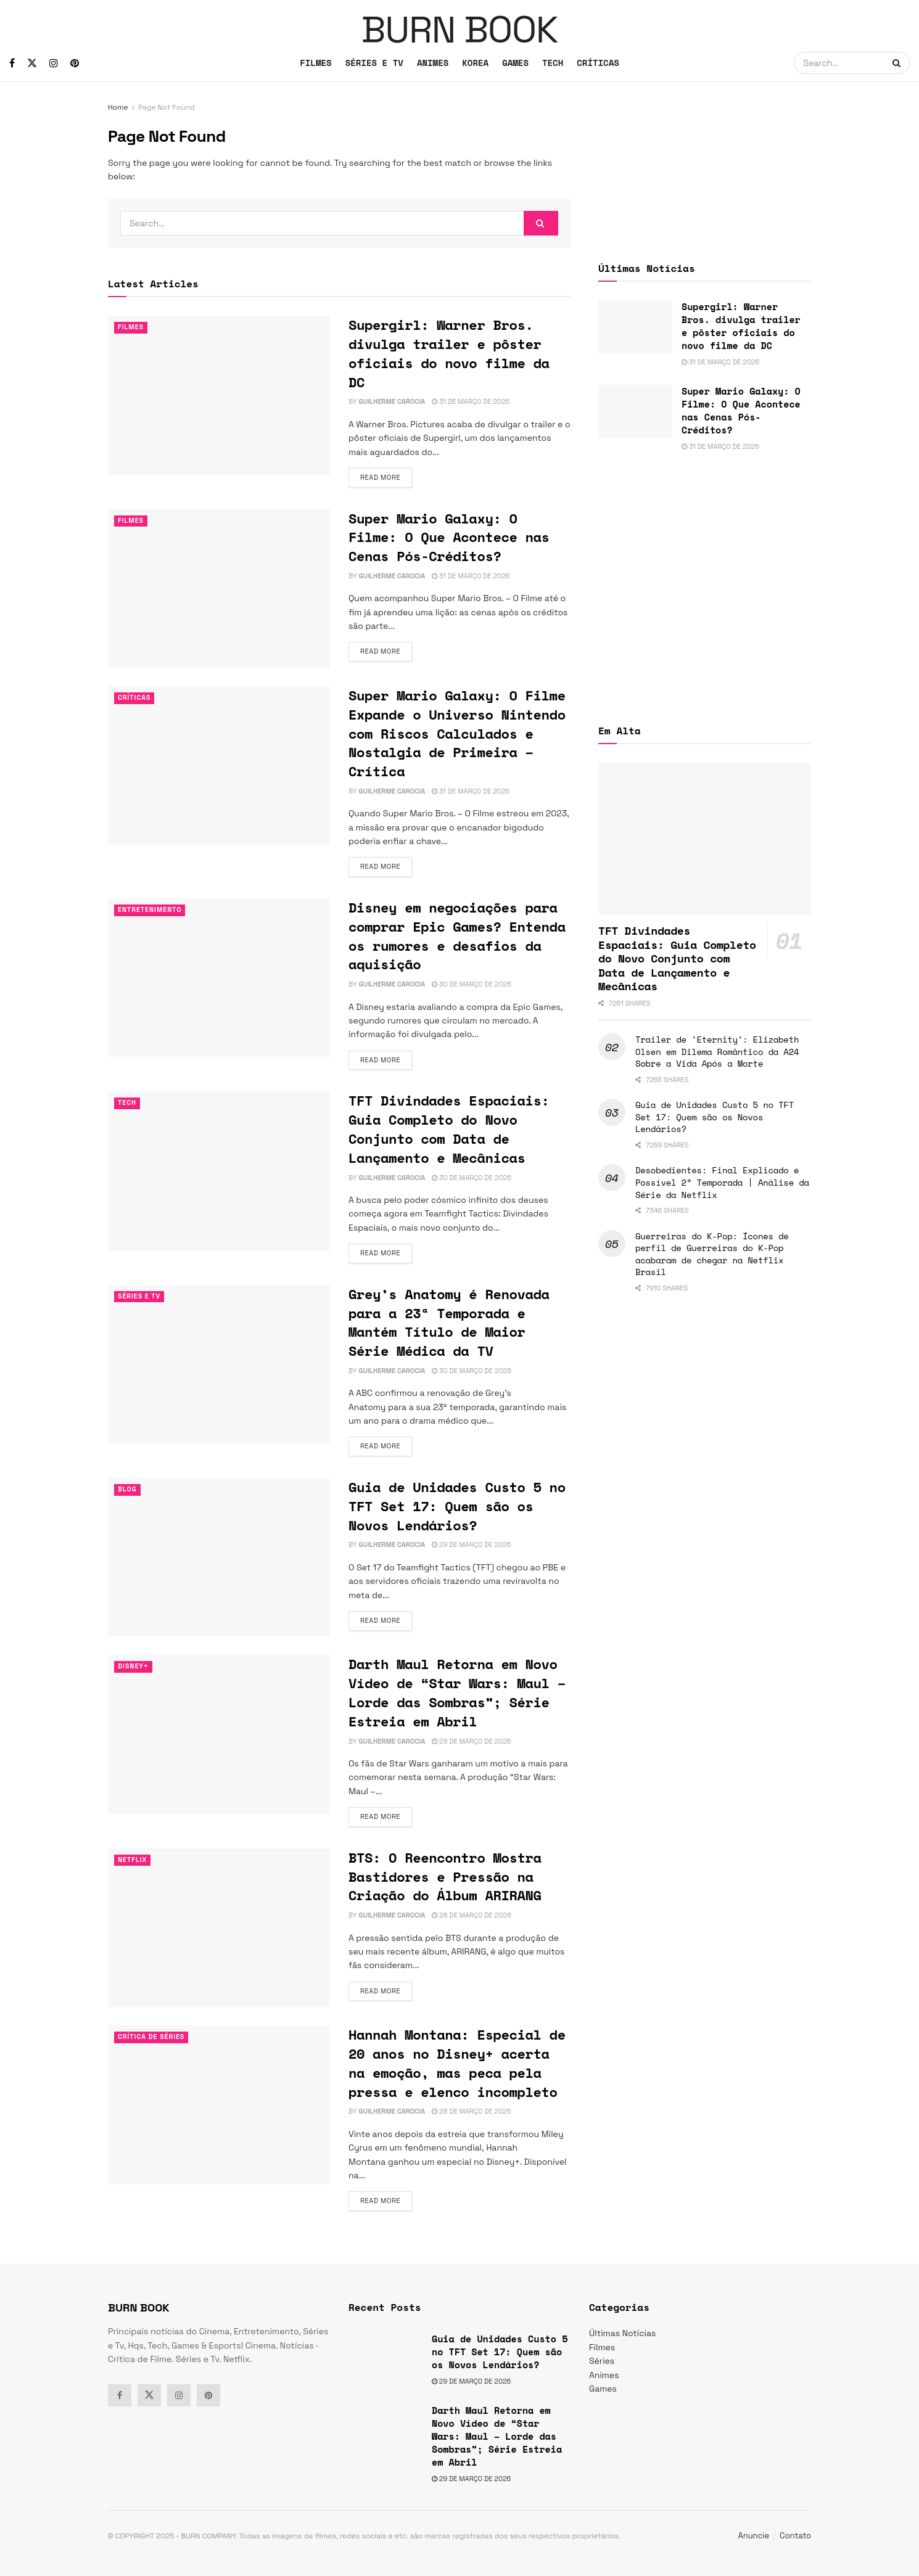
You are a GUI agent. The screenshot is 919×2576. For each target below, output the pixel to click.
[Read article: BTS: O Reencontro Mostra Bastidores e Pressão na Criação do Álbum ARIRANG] (219, 1927)
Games (603, 2388)
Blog (128, 1489)
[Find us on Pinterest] (74, 63)
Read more (386, 477)
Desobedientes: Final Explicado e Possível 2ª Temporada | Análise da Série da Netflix (722, 1181)
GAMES (515, 62)
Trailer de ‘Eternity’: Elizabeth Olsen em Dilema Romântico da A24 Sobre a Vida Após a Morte (717, 1051)
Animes (604, 2375)
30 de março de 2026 (471, 984)
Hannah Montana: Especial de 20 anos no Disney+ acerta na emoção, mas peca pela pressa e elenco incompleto (457, 2062)
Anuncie (754, 2535)
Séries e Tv (140, 1296)
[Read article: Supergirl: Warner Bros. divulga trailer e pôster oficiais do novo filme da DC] (219, 395)
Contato (795, 2535)
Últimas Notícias (622, 2333)
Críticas (135, 698)
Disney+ (133, 1666)
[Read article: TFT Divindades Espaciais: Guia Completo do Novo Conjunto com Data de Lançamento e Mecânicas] (219, 1170)
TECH (552, 62)
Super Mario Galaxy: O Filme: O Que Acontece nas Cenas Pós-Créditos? (449, 537)
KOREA (475, 62)
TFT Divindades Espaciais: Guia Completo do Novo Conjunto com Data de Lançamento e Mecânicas (449, 1128)
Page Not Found (166, 107)
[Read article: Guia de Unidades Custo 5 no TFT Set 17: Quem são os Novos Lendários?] (219, 1557)
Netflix (133, 1860)
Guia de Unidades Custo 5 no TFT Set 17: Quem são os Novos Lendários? (457, 1506)
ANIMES (432, 62)
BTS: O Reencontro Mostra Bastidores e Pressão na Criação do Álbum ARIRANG (445, 1876)
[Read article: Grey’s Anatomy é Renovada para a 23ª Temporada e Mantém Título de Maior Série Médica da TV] (219, 1364)
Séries (601, 2360)
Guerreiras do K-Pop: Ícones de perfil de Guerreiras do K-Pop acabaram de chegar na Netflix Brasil (712, 1254)
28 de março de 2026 (471, 1915)
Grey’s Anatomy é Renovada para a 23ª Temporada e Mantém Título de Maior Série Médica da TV (449, 1322)
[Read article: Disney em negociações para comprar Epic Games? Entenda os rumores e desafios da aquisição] (219, 977)
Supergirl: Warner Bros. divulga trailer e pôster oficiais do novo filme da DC (449, 353)
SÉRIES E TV (374, 62)
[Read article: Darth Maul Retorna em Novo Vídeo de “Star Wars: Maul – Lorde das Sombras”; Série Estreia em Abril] (219, 1734)
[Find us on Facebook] (12, 63)
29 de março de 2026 (471, 1544)
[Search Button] (898, 63)
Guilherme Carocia (391, 401)
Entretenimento (151, 910)
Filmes (131, 327)
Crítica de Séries (152, 2037)
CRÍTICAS (598, 62)
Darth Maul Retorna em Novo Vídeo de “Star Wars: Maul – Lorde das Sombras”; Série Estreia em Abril (457, 1692)
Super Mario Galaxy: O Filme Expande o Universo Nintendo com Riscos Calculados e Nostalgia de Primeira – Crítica (457, 733)
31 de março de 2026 (470, 401)
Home (118, 107)
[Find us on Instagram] (53, 63)
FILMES (315, 62)
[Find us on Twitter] (32, 63)
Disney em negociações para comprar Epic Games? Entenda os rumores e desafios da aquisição (457, 935)
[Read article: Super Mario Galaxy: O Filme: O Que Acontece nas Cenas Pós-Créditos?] (219, 588)
